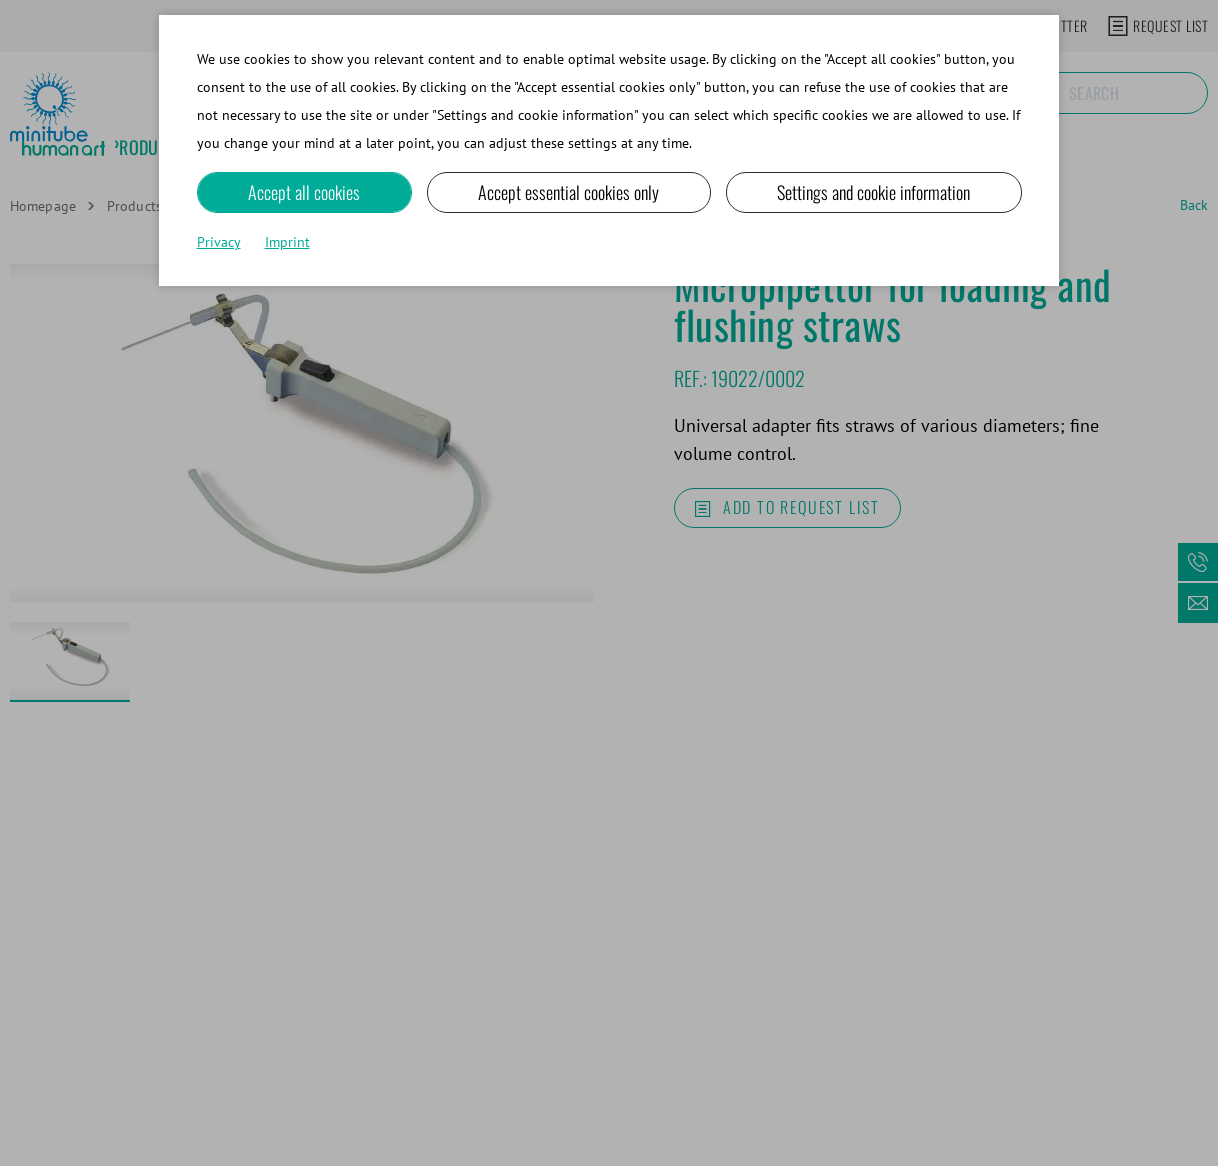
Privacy (219, 242)
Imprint (287, 242)
